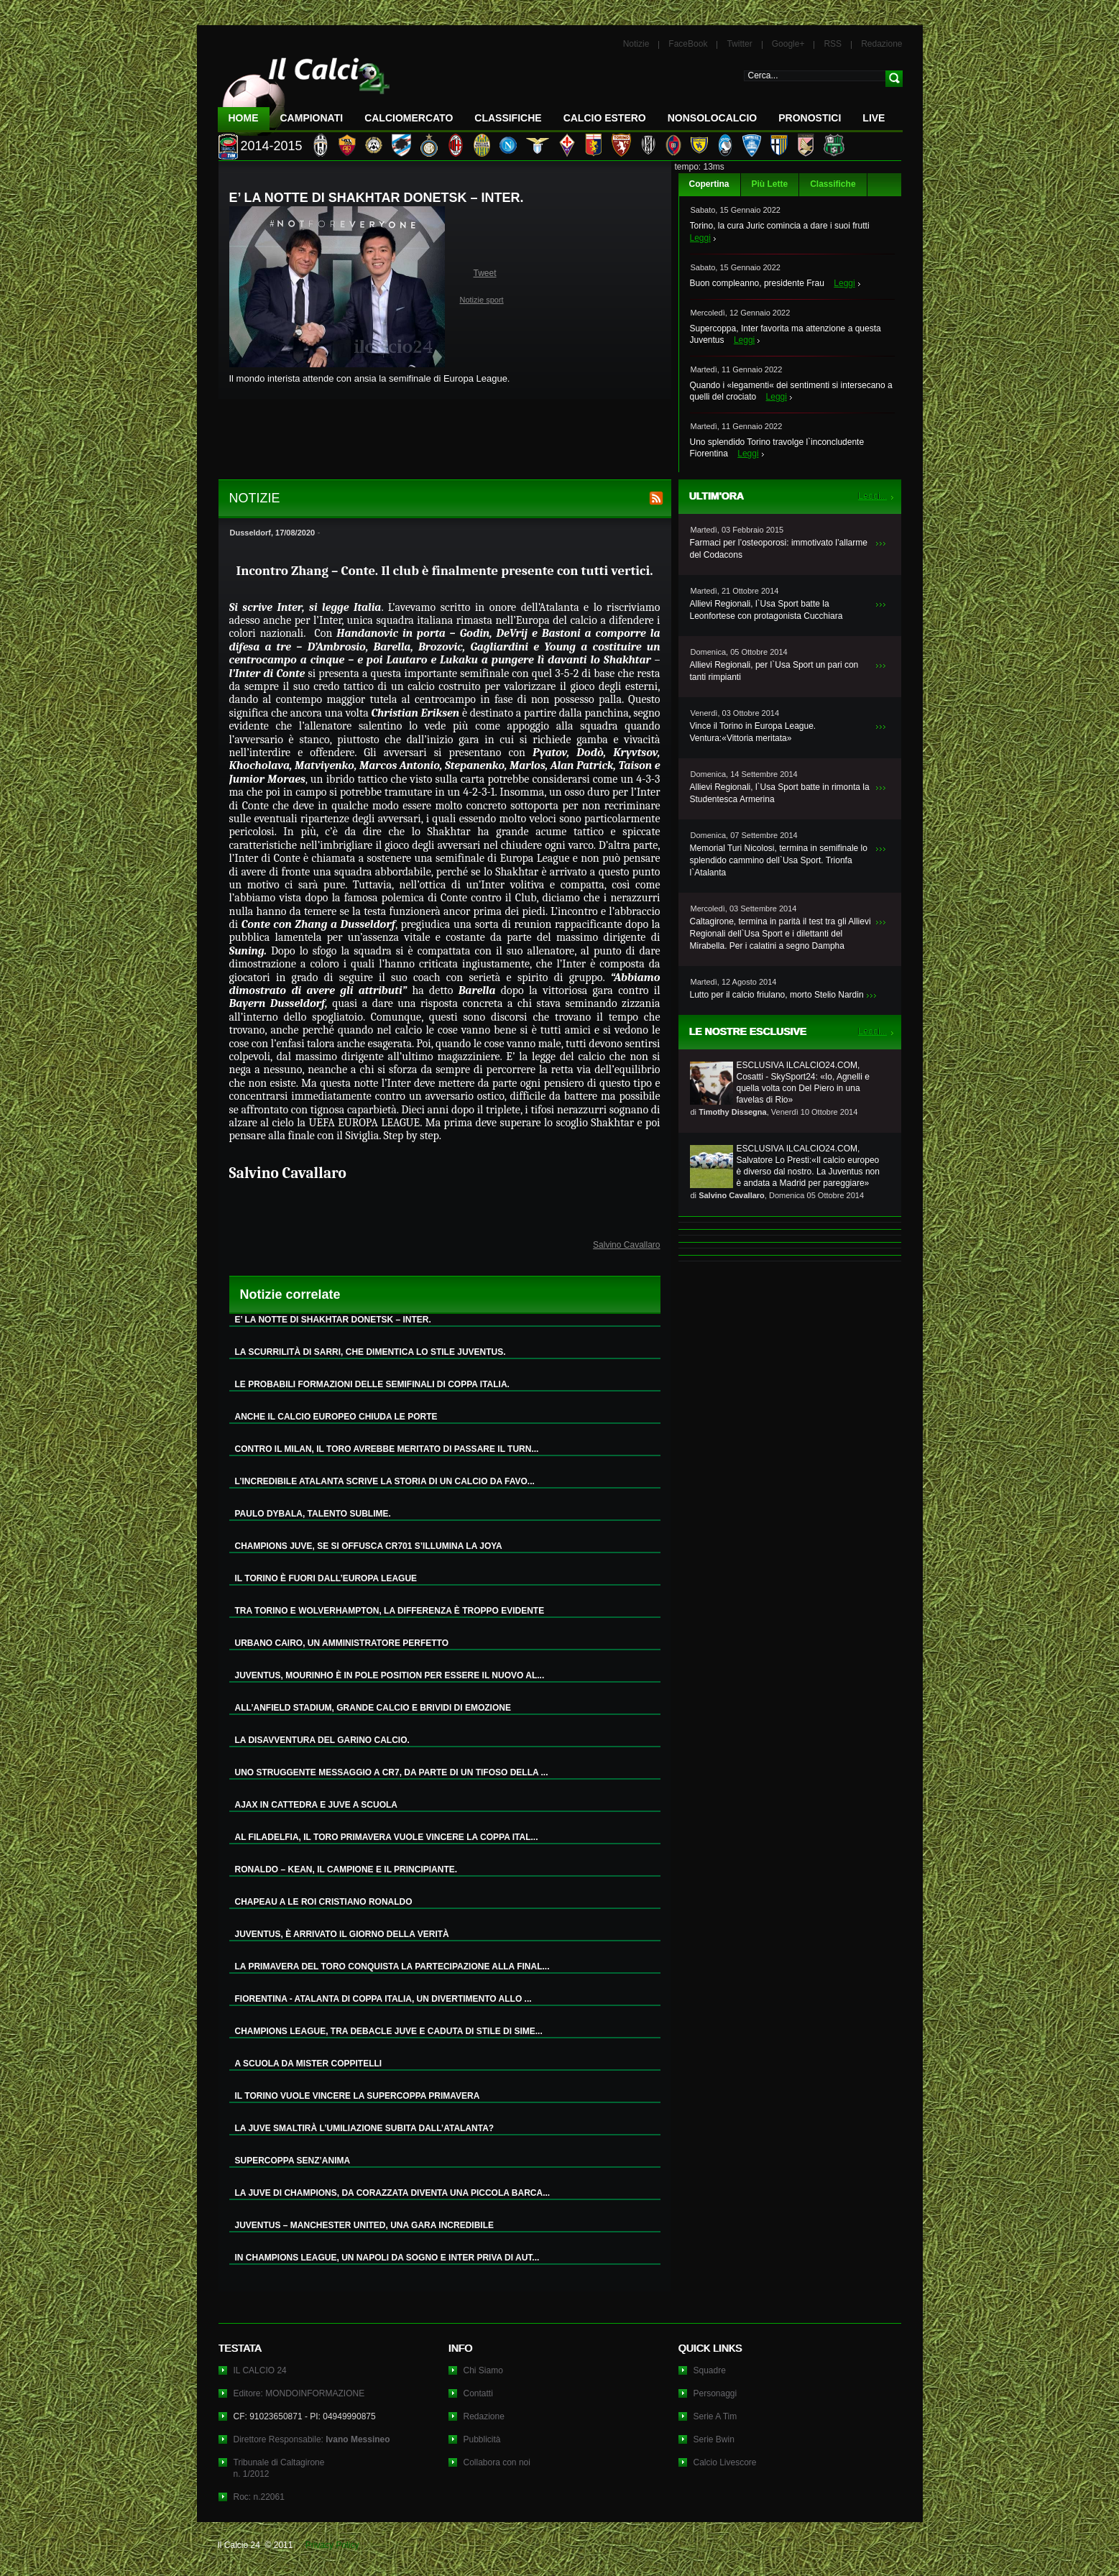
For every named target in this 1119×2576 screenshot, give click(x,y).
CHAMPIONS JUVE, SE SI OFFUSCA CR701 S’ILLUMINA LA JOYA (368, 1546)
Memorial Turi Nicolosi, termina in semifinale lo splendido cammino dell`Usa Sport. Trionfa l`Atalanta (778, 860)
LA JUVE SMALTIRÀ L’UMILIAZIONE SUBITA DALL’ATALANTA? (364, 2128)
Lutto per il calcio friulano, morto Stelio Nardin (777, 995)
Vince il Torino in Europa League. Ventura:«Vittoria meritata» (753, 732)
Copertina (709, 184)
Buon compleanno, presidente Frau (757, 283)
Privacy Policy (332, 2545)
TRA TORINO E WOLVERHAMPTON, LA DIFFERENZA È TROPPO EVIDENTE (390, 1611)
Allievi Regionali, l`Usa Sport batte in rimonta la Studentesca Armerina (780, 793)
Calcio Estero (604, 118)
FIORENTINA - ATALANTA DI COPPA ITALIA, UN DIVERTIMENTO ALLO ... (383, 1999)
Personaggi (715, 2393)
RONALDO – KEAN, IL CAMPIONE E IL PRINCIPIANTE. (346, 1869)
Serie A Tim (715, 2416)
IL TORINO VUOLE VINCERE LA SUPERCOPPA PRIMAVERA (357, 2096)
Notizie (636, 44)
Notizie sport (482, 299)
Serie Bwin (714, 2439)
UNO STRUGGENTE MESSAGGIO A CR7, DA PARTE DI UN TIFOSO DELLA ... (391, 1772)
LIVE (873, 118)
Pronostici (809, 118)
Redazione (881, 44)
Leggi (700, 238)
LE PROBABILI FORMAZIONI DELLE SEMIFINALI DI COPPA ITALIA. (372, 1384)
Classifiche (832, 184)
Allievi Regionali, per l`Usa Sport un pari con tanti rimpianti (774, 671)
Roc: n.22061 (259, 2497)
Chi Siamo (483, 2370)
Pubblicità (482, 2439)
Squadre (710, 2370)
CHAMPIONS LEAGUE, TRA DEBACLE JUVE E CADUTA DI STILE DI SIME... (389, 2031)
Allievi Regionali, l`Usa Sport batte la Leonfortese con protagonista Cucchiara (766, 610)
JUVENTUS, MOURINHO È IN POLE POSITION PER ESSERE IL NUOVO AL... (390, 1675)
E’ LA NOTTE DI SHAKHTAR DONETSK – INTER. (333, 1320)
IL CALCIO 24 (260, 2370)
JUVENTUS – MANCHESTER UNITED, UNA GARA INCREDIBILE (364, 2225)
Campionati (312, 118)
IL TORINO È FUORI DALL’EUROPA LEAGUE (326, 1578)
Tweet (485, 273)
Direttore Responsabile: (312, 2439)
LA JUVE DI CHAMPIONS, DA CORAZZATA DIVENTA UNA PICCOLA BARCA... (393, 2193)
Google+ (788, 44)
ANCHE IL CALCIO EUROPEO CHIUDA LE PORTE (336, 1417)
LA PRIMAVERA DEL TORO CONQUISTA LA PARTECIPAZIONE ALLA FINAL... (392, 1966)
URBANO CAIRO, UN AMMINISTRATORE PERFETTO (342, 1643)
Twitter (739, 44)
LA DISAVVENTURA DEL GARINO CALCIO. (322, 1740)
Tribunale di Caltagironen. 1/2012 (279, 2468)
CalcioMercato (408, 118)
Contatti (478, 2393)
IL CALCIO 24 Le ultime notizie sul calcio (304, 91)
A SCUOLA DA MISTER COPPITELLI (308, 2063)
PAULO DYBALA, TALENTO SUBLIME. (313, 1514)
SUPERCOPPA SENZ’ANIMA (293, 2161)
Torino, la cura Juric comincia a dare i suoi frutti (780, 226)
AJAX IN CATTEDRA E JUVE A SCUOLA (316, 1805)
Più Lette (770, 184)
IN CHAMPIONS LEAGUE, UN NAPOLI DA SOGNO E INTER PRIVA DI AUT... (387, 2258)
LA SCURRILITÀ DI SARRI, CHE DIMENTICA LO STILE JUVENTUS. (370, 1352)
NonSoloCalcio (712, 118)
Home (244, 118)
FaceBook (687, 44)
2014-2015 (272, 146)
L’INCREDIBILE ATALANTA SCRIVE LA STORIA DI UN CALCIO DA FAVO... (385, 1481)
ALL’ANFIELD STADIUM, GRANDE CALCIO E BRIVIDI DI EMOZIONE (373, 1708)
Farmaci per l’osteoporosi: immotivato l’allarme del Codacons (778, 549)
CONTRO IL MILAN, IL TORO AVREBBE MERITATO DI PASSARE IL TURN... (387, 1449)
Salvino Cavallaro (626, 1245)
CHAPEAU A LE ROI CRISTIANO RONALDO (324, 1902)
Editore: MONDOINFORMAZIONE (299, 2393)
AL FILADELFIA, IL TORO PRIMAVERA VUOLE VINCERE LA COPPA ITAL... (386, 1837)
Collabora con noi (497, 2462)
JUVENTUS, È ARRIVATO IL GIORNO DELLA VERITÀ (342, 1934)
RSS (833, 44)
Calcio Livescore (725, 2462)
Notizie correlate (290, 1294)
